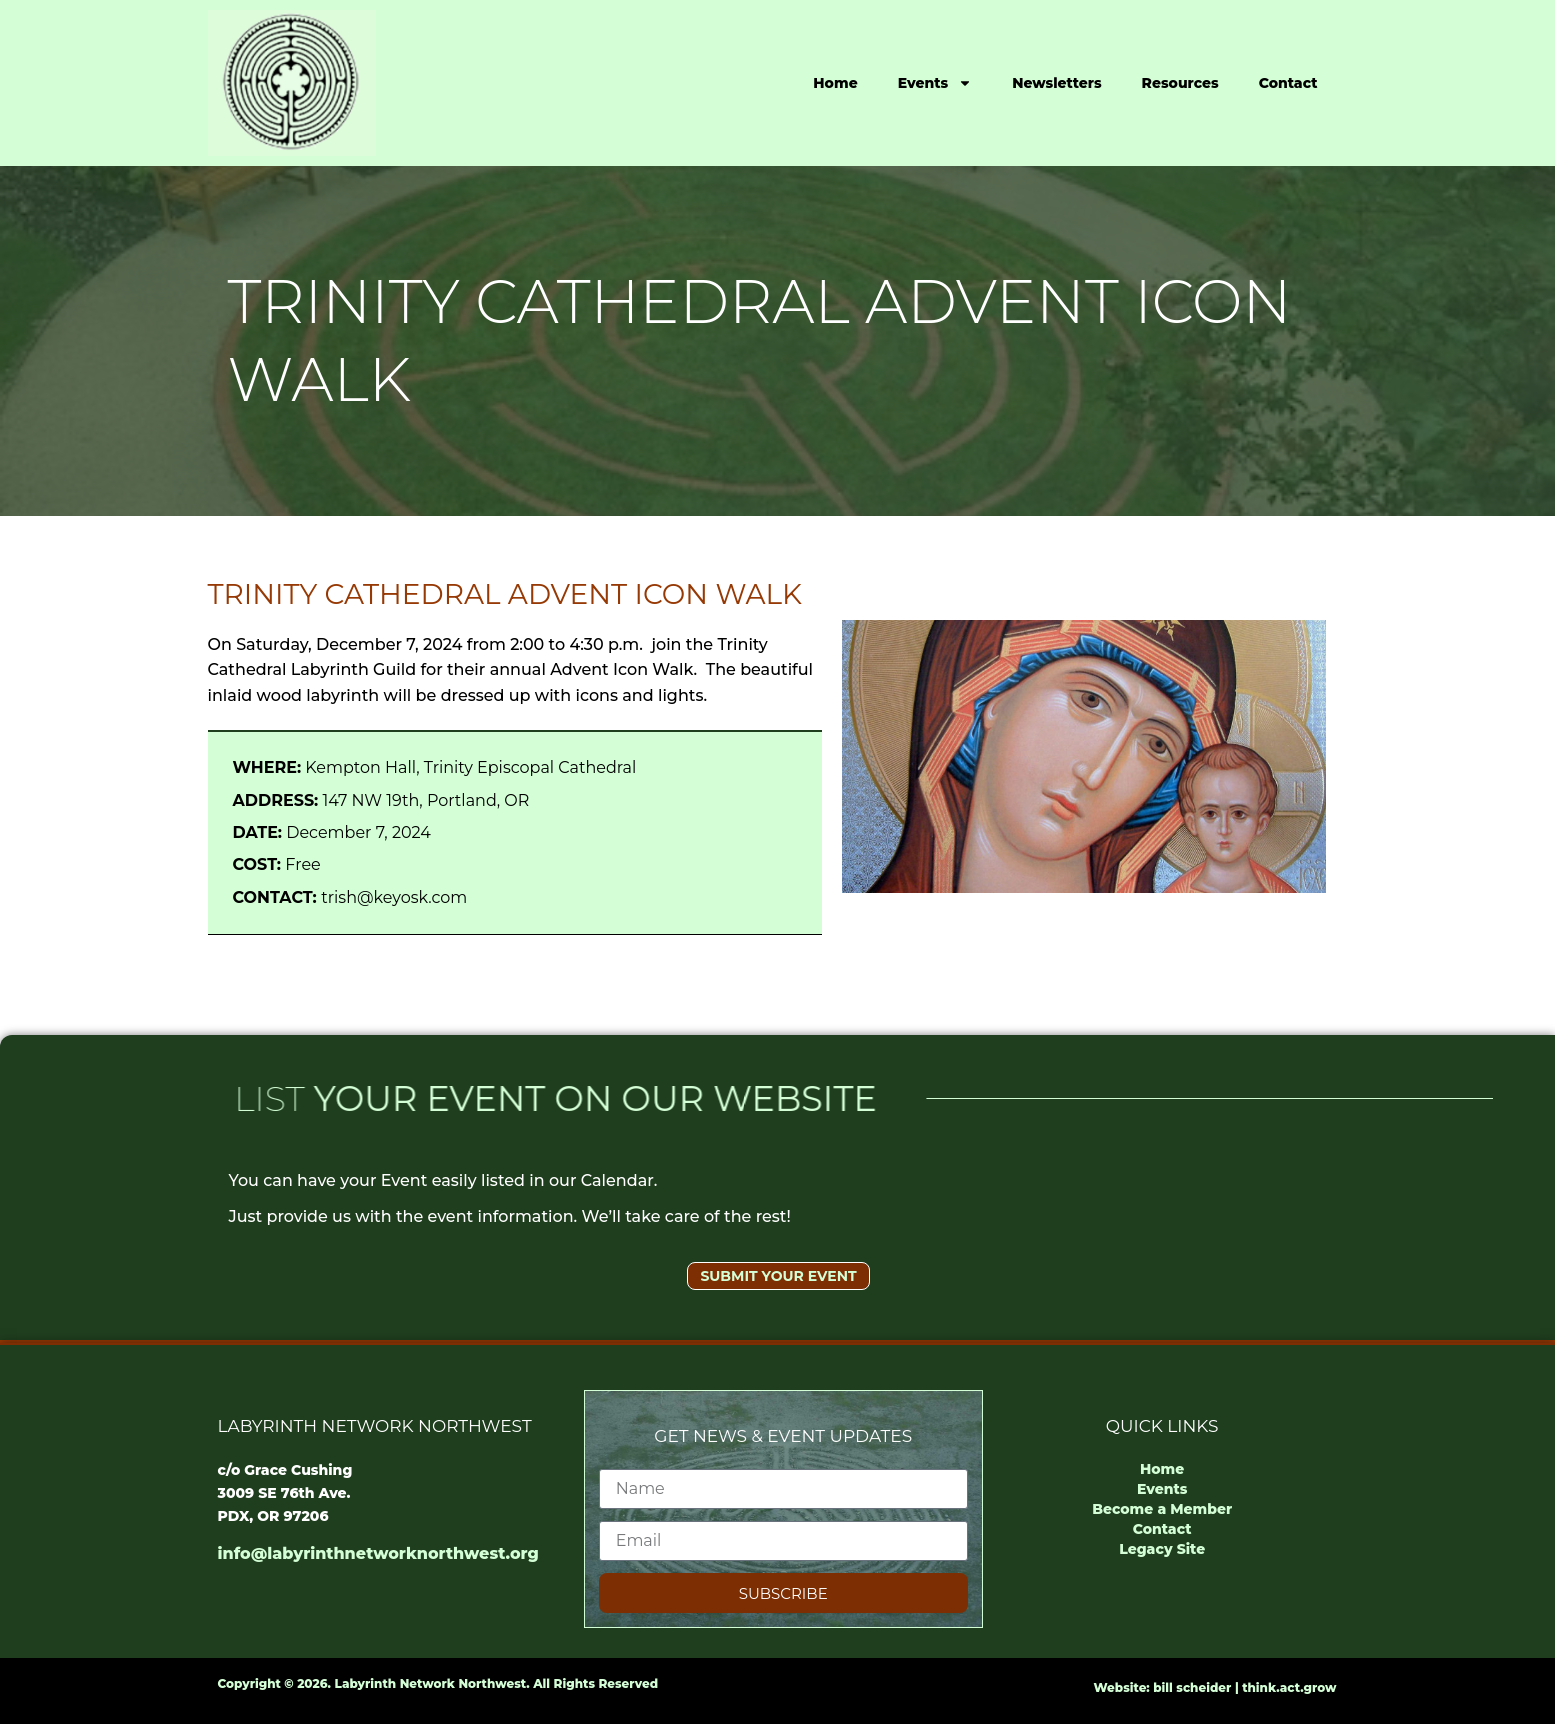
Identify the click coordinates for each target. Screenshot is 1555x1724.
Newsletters (1056, 83)
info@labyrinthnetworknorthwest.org (378, 1553)
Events (935, 83)
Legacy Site (1162, 1549)
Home (835, 83)
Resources (1180, 83)
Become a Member (1162, 1509)
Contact (1288, 83)
